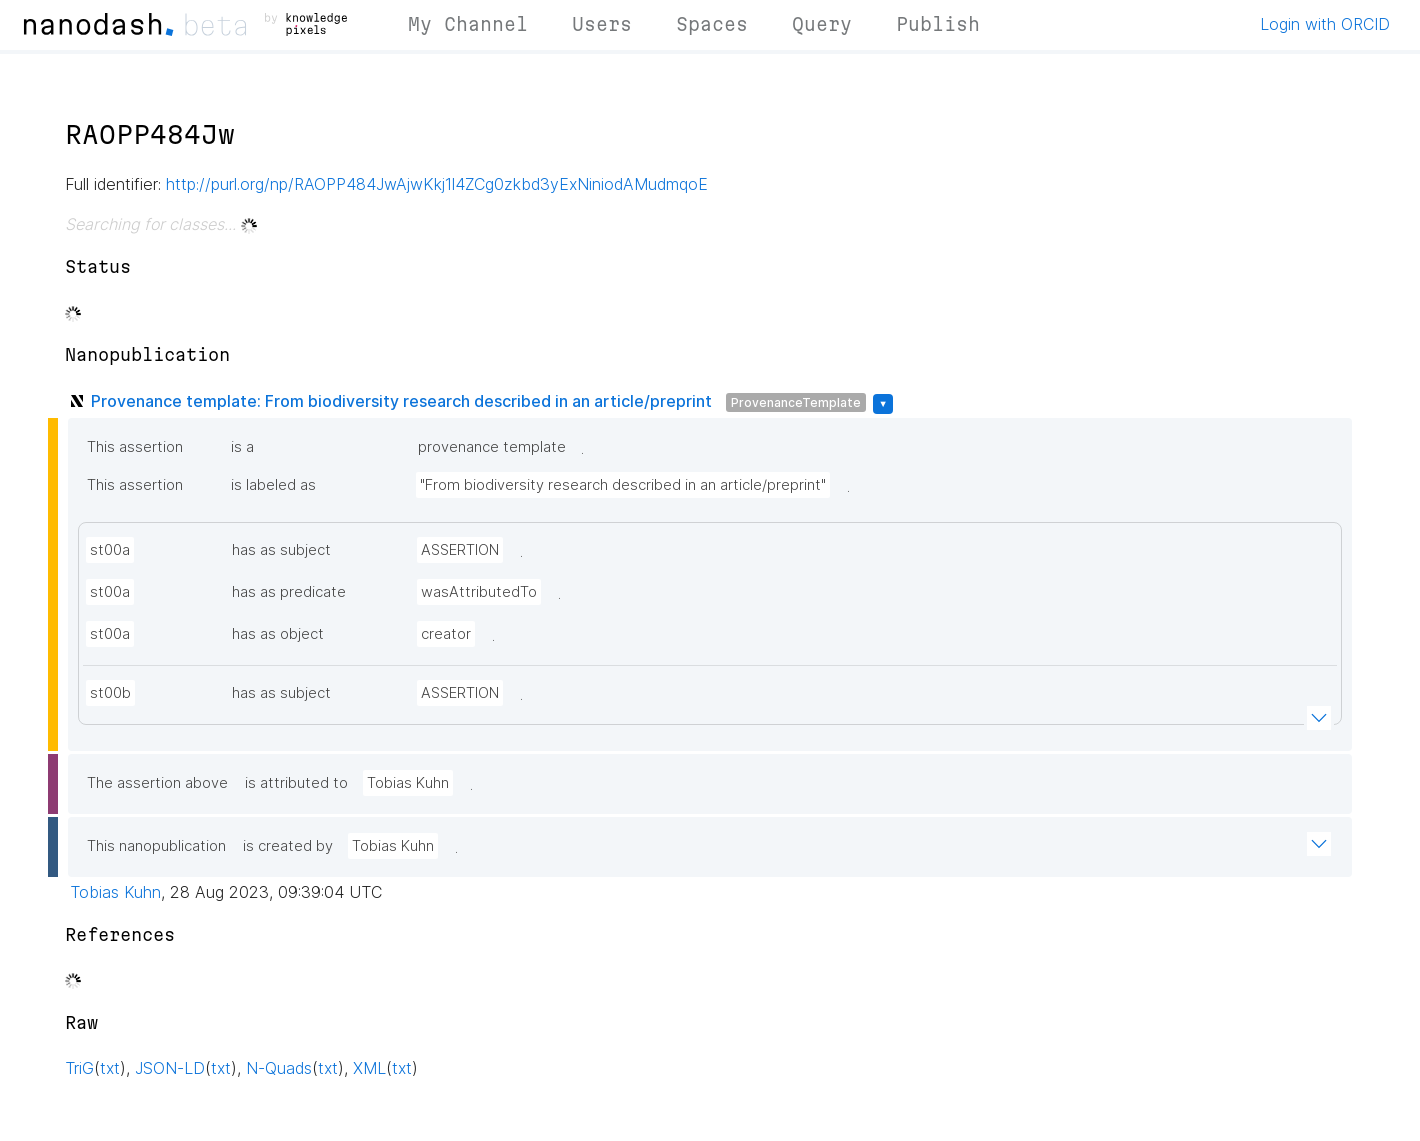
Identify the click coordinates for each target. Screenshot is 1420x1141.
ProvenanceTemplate (796, 402)
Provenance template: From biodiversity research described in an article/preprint (401, 401)
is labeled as (273, 485)
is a (242, 447)
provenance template (492, 447)
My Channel (468, 24)
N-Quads (279, 1068)
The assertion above (157, 783)
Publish (938, 24)
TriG (79, 1068)
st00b (110, 693)
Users (602, 24)
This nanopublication (156, 846)
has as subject (281, 550)
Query (822, 24)
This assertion (135, 447)
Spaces (712, 24)
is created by (288, 846)
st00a (110, 550)
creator (446, 634)
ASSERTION (460, 550)
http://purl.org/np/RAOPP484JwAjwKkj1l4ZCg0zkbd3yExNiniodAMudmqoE (437, 184)
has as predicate (289, 592)
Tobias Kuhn (408, 783)
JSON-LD (170, 1068)
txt (110, 1068)
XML (369, 1068)
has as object (278, 634)
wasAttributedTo (479, 592)
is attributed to (296, 783)
